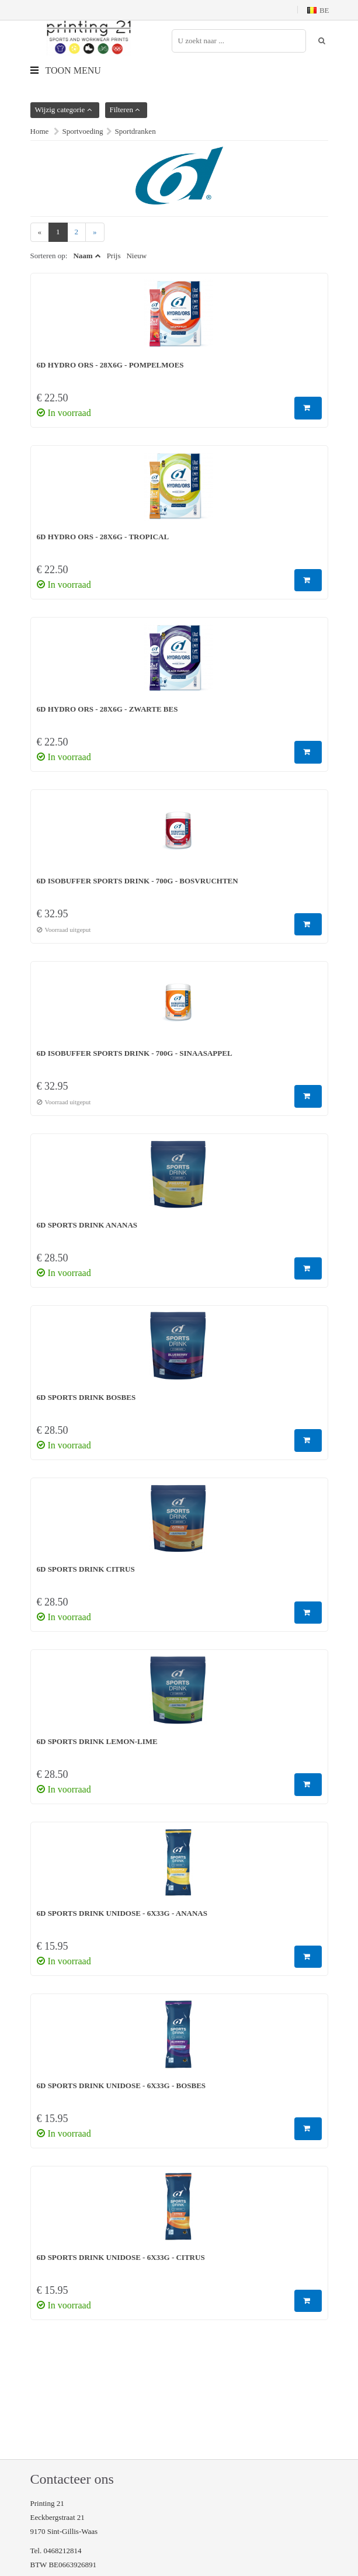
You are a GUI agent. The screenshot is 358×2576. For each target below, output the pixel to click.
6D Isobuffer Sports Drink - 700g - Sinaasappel (134, 1053)
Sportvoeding (82, 131)
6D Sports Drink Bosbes (86, 1397)
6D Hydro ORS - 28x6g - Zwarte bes (107, 709)
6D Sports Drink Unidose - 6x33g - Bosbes (121, 2085)
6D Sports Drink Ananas (87, 1225)
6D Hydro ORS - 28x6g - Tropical (103, 536)
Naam (82, 255)
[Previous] (40, 232)
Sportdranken (135, 131)
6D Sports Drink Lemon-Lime (97, 1741)
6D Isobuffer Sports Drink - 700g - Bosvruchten (137, 880)
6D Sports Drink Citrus (86, 1569)
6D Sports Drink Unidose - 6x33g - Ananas (122, 1913)
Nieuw (136, 255)
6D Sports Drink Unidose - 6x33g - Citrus (121, 2257)
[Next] (95, 232)
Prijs (114, 255)
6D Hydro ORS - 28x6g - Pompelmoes (110, 364)
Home (39, 131)
